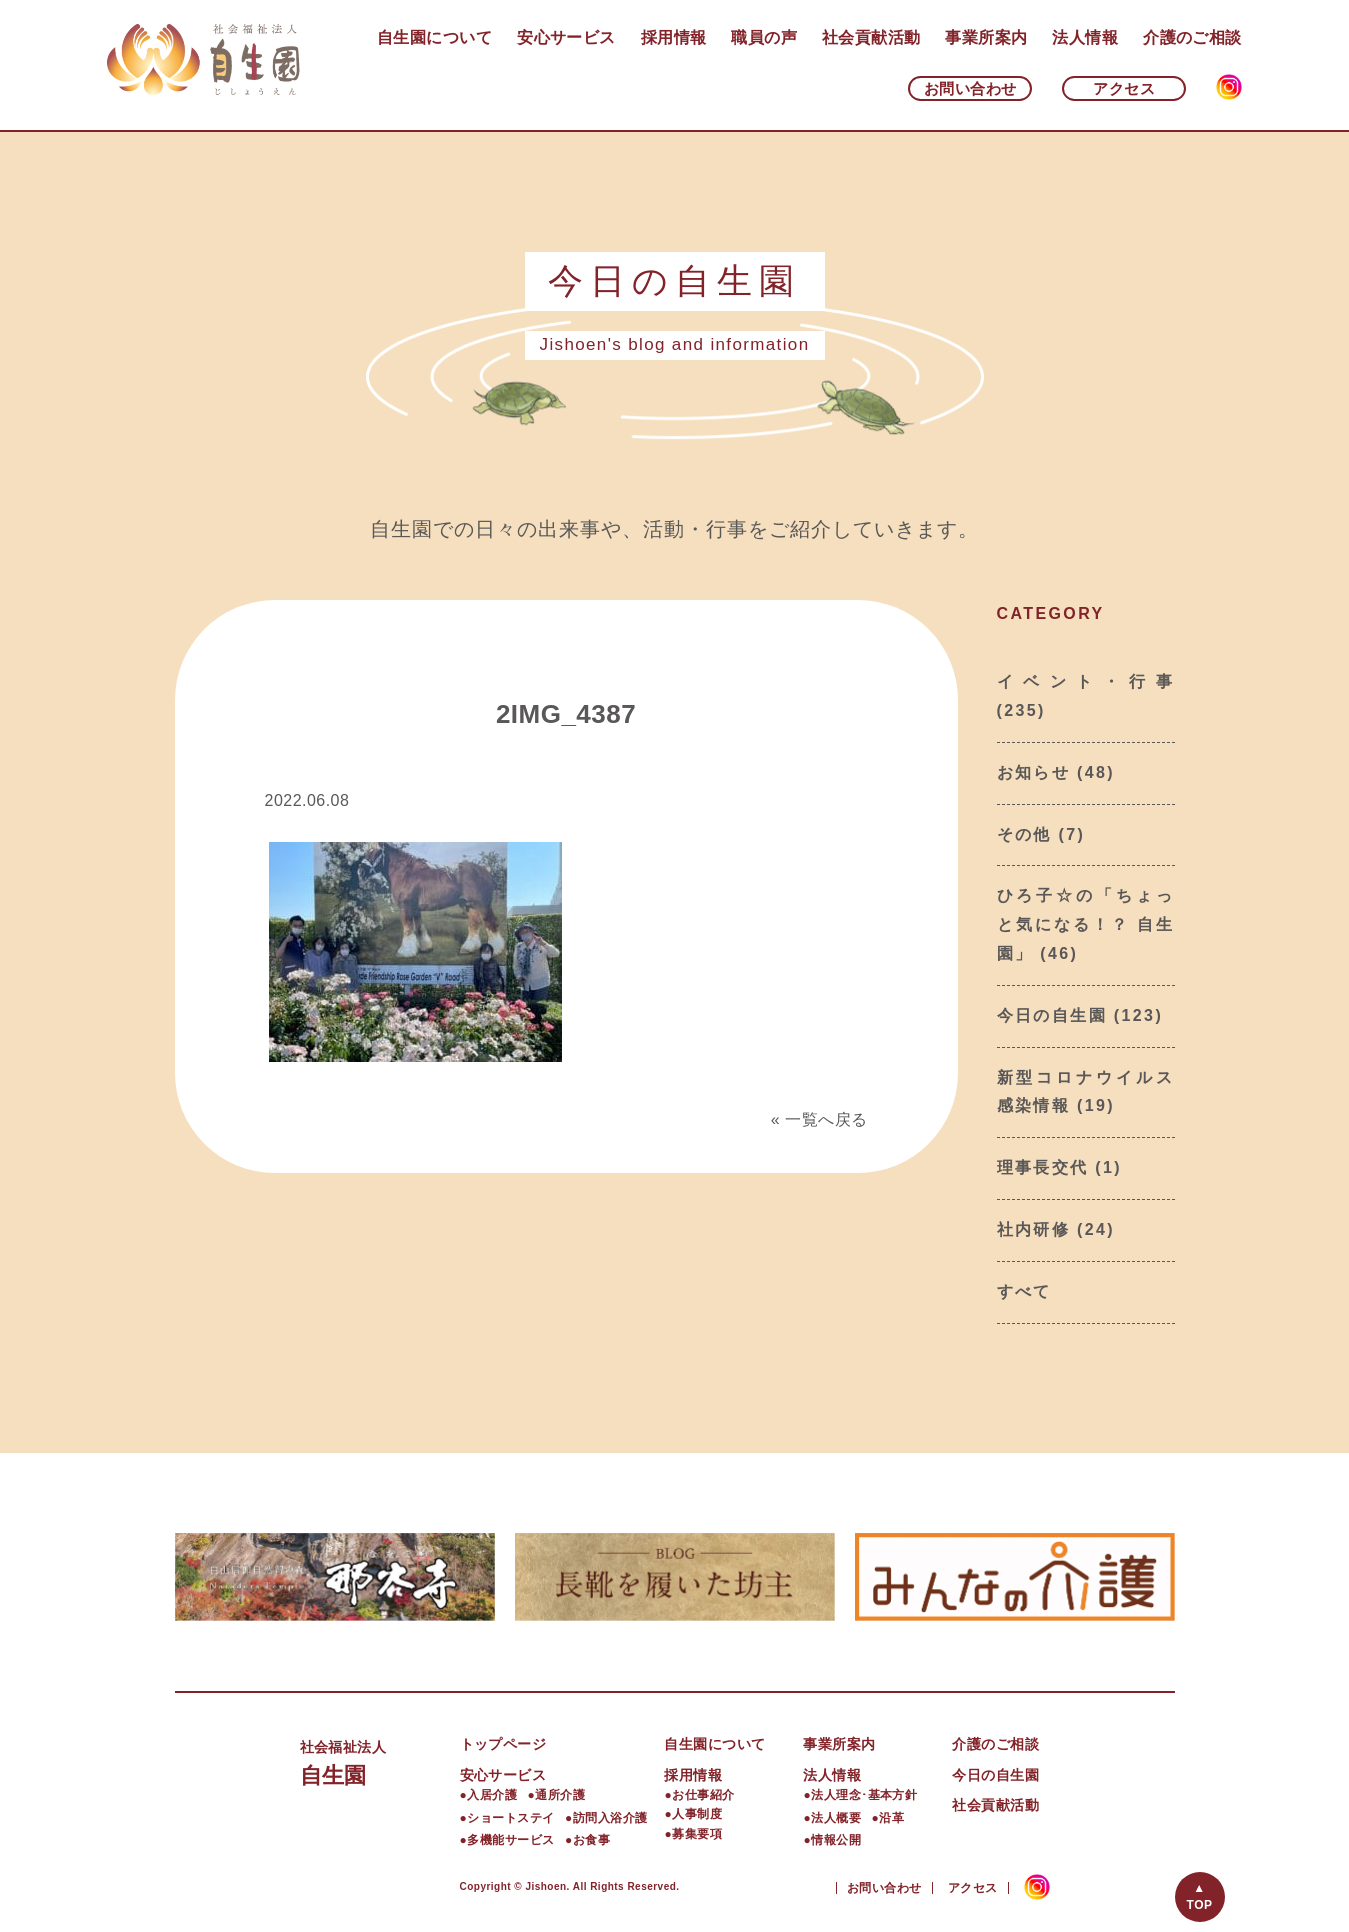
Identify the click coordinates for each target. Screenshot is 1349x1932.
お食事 (591, 1840)
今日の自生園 (1052, 1015)
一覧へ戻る (826, 1119)
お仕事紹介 (703, 1795)
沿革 (891, 1818)
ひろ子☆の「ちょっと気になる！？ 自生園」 (1086, 924)
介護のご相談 (1192, 37)
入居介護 (492, 1795)
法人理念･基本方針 (864, 1795)
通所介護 (560, 1795)
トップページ (503, 1744)
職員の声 (764, 37)
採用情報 (674, 37)
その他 (1024, 834)
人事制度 (697, 1814)
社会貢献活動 (871, 37)
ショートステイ (510, 1818)
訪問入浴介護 (610, 1818)
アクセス (1124, 88)
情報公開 (836, 1840)
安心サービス (566, 37)
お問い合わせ (970, 88)
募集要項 (697, 1834)
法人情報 (1085, 37)
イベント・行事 (1086, 681)
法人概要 (836, 1818)
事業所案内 (986, 37)
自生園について (434, 37)
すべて (1024, 1291)
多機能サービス (510, 1840)
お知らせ (1034, 772)
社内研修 (1034, 1229)
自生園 (380, 1760)
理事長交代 (1043, 1167)
